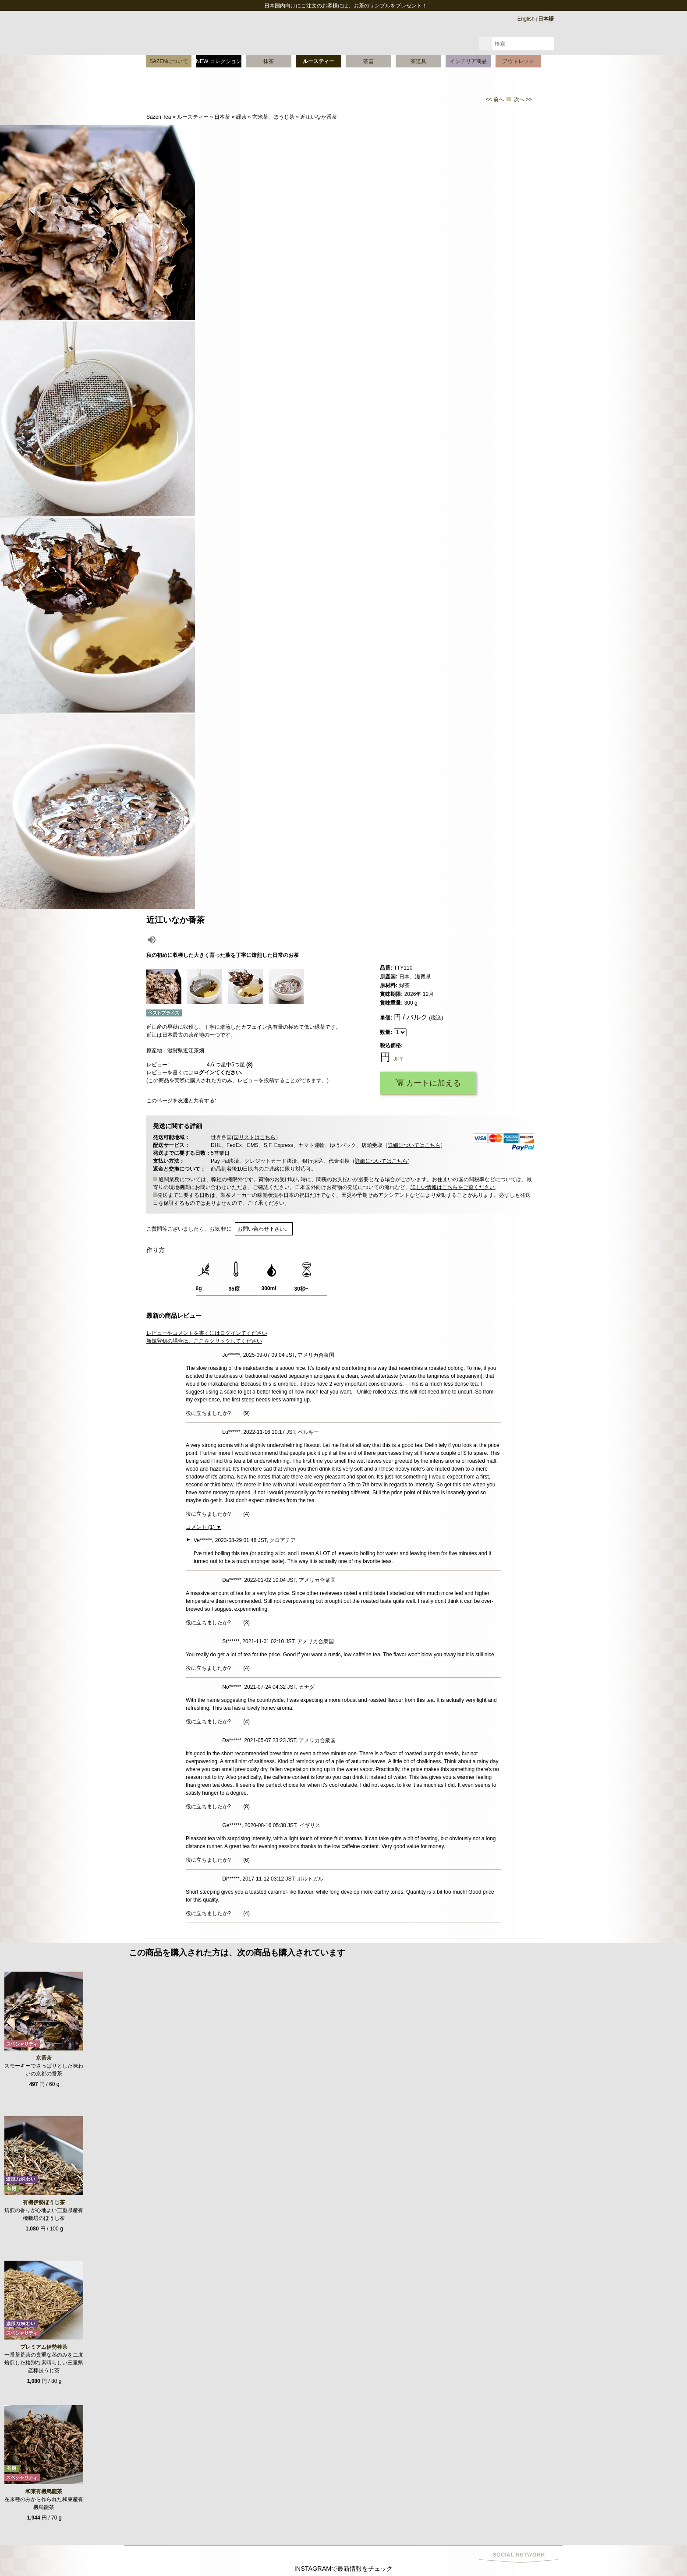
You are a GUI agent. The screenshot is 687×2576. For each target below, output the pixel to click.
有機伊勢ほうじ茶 (44, 2202)
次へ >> (523, 99)
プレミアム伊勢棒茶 (43, 2347)
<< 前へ (495, 99)
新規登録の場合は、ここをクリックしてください (204, 1341)
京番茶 (44, 2058)
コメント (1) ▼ (203, 1527)
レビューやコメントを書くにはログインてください (206, 1333)
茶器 (368, 61)
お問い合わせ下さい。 (263, 1229)
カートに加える (428, 1083)
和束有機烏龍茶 (43, 2491)
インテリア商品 (468, 61)
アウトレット (518, 61)
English (526, 19)
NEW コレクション (218, 61)
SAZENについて (168, 61)
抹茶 (268, 61)
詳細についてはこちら (414, 1145)
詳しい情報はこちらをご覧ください (453, 1187)
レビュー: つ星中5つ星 (199, 1065)
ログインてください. (218, 1072)
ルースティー (318, 61)
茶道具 (418, 61)
